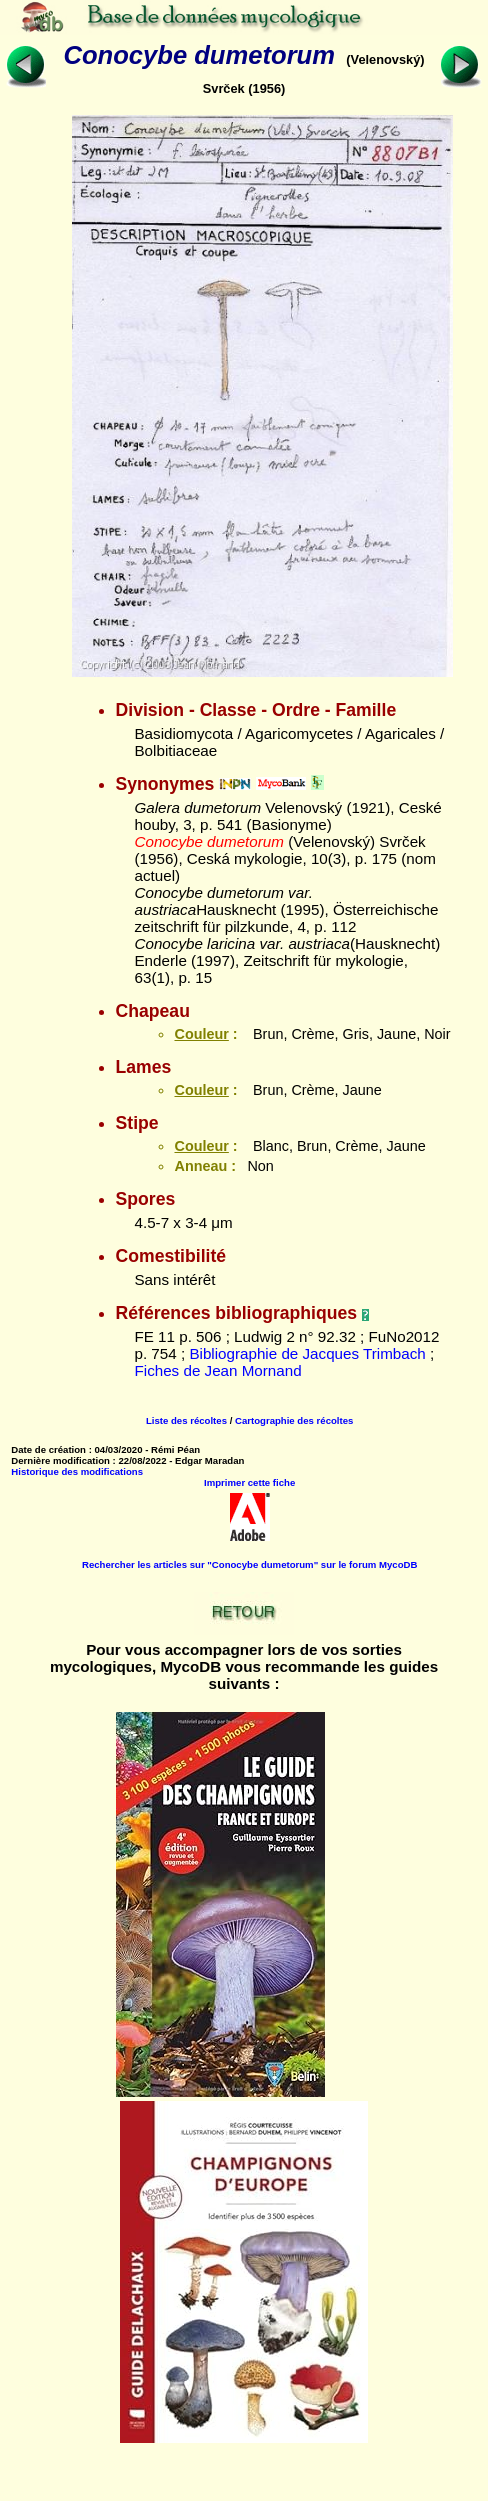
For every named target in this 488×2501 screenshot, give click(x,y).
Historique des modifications (77, 1471)
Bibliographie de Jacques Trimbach (307, 1353)
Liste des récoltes (186, 1420)
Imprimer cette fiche (249, 1482)
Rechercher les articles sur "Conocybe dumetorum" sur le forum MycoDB (249, 1564)
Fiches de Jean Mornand (217, 1370)
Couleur (201, 1034)
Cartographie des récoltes (294, 1420)
